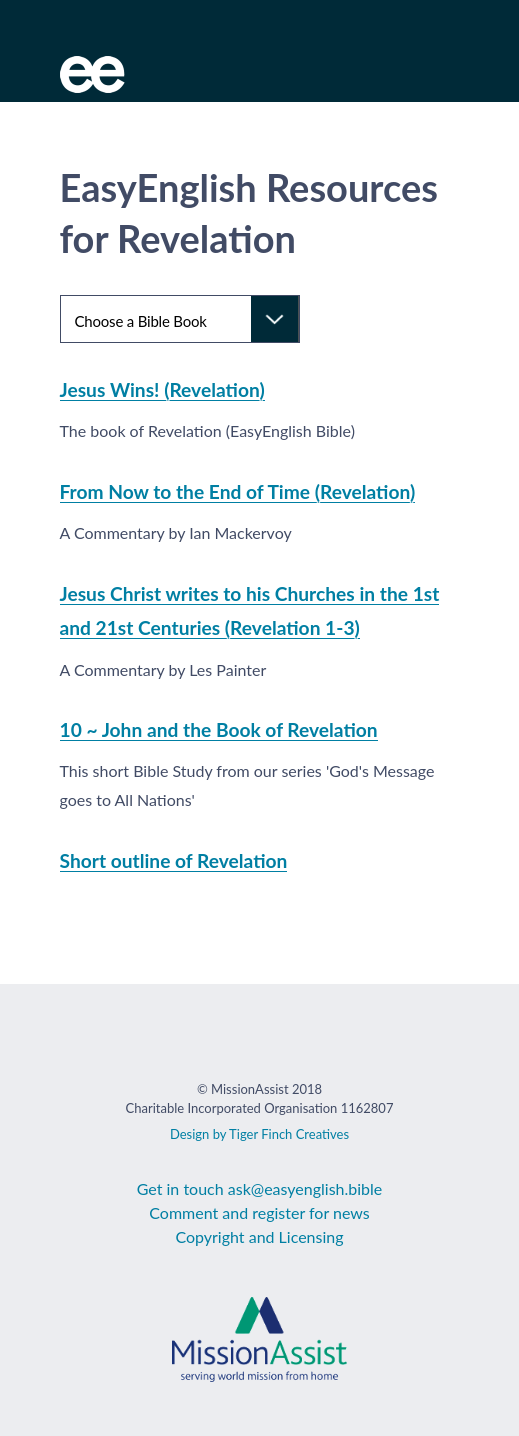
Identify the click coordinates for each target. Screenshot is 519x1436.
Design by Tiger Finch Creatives (259, 1134)
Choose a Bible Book (141, 321)
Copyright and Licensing (259, 1236)
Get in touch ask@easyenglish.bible (260, 1188)
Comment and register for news (259, 1212)
